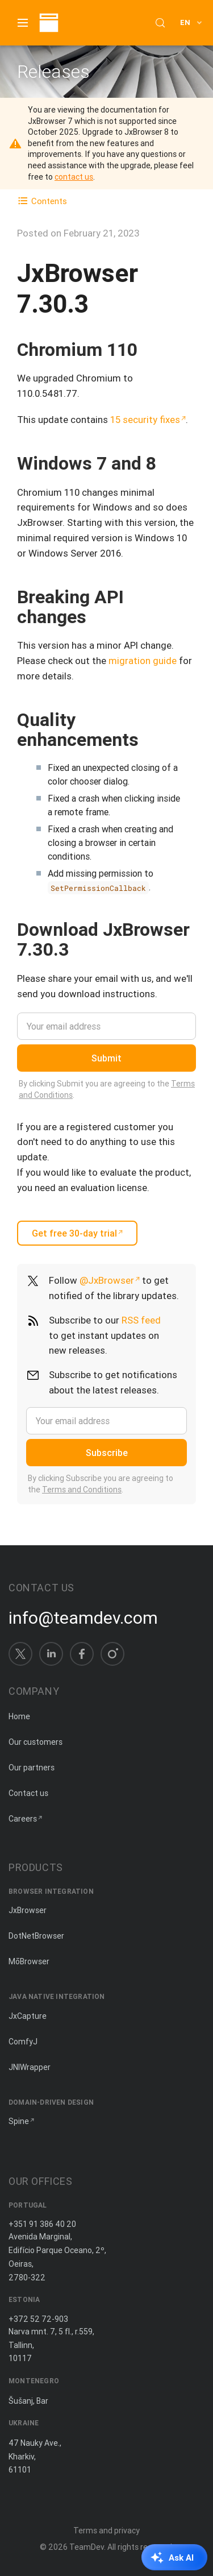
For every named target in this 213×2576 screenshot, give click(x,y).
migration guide (142, 660)
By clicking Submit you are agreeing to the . (107, 1089)
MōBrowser (29, 1961)
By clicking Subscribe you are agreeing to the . (100, 1484)
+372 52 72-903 (38, 2319)
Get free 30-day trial (74, 1233)
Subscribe (107, 1452)
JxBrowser (28, 1910)
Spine (19, 2121)
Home (19, 1716)
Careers (23, 1819)
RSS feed (141, 1320)
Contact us (28, 1793)
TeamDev (86, 2547)
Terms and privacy (106, 2530)
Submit (106, 1058)
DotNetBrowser (36, 1936)
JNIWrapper (30, 2067)
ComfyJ (23, 2041)
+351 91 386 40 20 (42, 2224)
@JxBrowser (107, 1280)
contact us (74, 177)
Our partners (32, 1767)
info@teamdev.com (83, 1618)
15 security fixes (145, 419)
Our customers (35, 1742)
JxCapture (28, 2016)
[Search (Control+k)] (160, 22)
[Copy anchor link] (149, 349)
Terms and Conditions (82, 1489)
